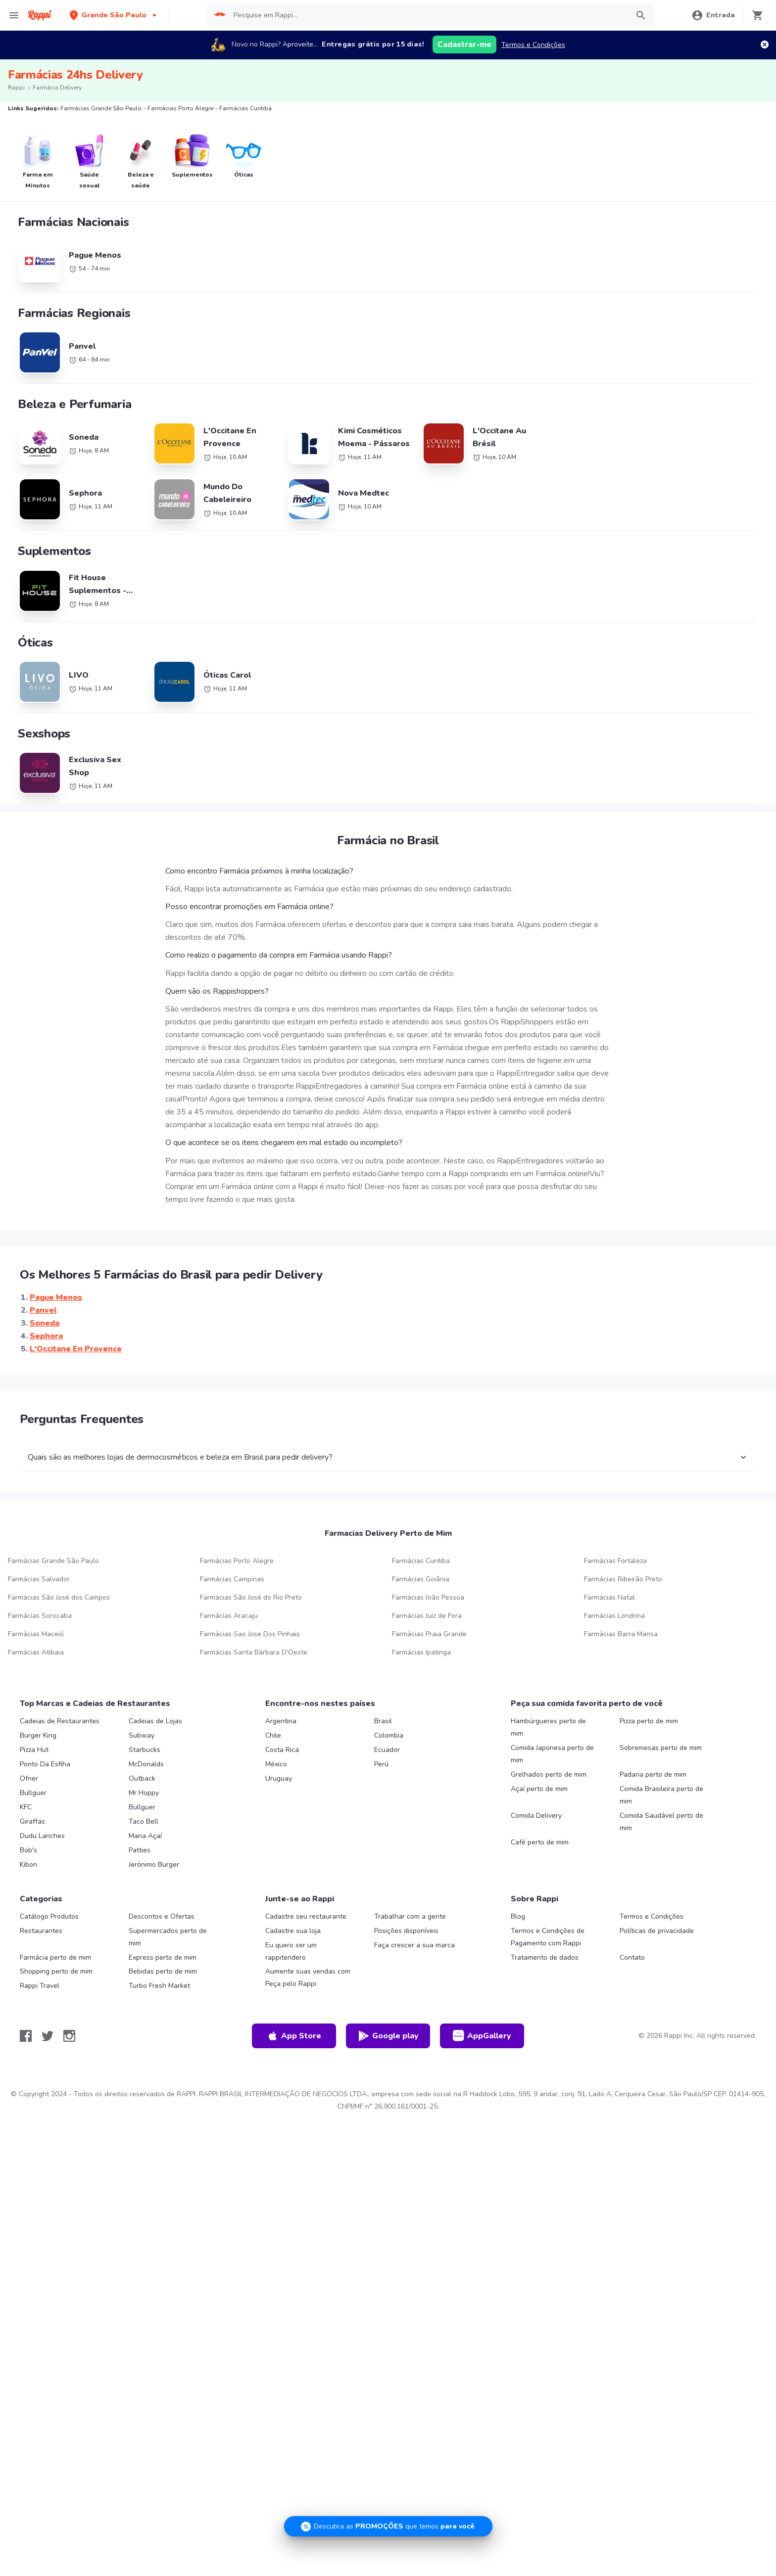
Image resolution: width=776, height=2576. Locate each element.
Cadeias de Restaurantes (59, 1721)
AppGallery (482, 2036)
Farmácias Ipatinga (421, 1652)
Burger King (38, 1735)
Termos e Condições (533, 44)
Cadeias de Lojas (155, 1721)
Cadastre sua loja (293, 1930)
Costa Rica (282, 1749)
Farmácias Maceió (36, 1634)
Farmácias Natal (609, 1597)
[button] (114, 15)
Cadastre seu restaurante (305, 1916)
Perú (381, 1764)
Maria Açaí (145, 1835)
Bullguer (33, 1792)
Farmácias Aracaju (229, 1615)
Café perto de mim (540, 1842)
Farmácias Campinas (232, 1579)
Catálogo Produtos (49, 1916)
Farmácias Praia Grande (429, 1634)
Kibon (28, 1864)
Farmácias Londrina (614, 1615)
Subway (141, 1735)
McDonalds (146, 1764)
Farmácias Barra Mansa (621, 1634)
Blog (518, 1916)
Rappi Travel (39, 1985)
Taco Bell (143, 1821)
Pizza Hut (34, 1749)
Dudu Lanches (42, 1835)
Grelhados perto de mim (548, 1774)
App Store (294, 2036)
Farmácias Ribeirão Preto (623, 1579)
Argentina (280, 1721)
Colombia (388, 1735)
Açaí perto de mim (539, 1789)
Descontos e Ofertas (161, 1916)
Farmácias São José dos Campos (59, 1597)
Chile (273, 1735)
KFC (26, 1807)
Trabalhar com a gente (410, 1916)
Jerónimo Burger (154, 1864)
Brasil (383, 1721)
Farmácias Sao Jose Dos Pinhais (250, 1634)
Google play (388, 2036)
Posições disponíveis (406, 1930)
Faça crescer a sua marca (414, 1945)
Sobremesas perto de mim (661, 1747)
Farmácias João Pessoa (428, 1597)
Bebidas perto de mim (163, 1971)
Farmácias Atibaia (36, 1652)
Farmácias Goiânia (420, 1579)
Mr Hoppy (144, 1792)
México (276, 1764)
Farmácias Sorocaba (40, 1615)
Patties (139, 1850)
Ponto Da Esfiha (45, 1764)
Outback (142, 1778)
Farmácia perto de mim (55, 1957)
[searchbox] (428, 15)
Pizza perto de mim (649, 1721)
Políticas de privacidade (657, 1930)
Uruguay (278, 1778)
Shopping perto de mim (56, 1971)
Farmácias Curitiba (421, 1560)
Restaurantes (41, 1930)
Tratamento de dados (545, 1957)
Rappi (16, 88)
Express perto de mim (162, 1957)
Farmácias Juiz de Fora (427, 1615)
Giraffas (32, 1821)
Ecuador (387, 1749)
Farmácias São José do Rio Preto (251, 1597)
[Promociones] (388, 2526)
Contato (632, 1957)
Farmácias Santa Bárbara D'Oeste (253, 1652)
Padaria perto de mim (653, 1774)
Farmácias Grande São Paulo (53, 1560)
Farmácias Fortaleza (615, 1560)
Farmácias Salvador (39, 1579)
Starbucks (144, 1749)
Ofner (29, 1778)
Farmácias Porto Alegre (237, 1560)
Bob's (28, 1850)
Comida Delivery (536, 1815)
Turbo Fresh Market (159, 1985)
